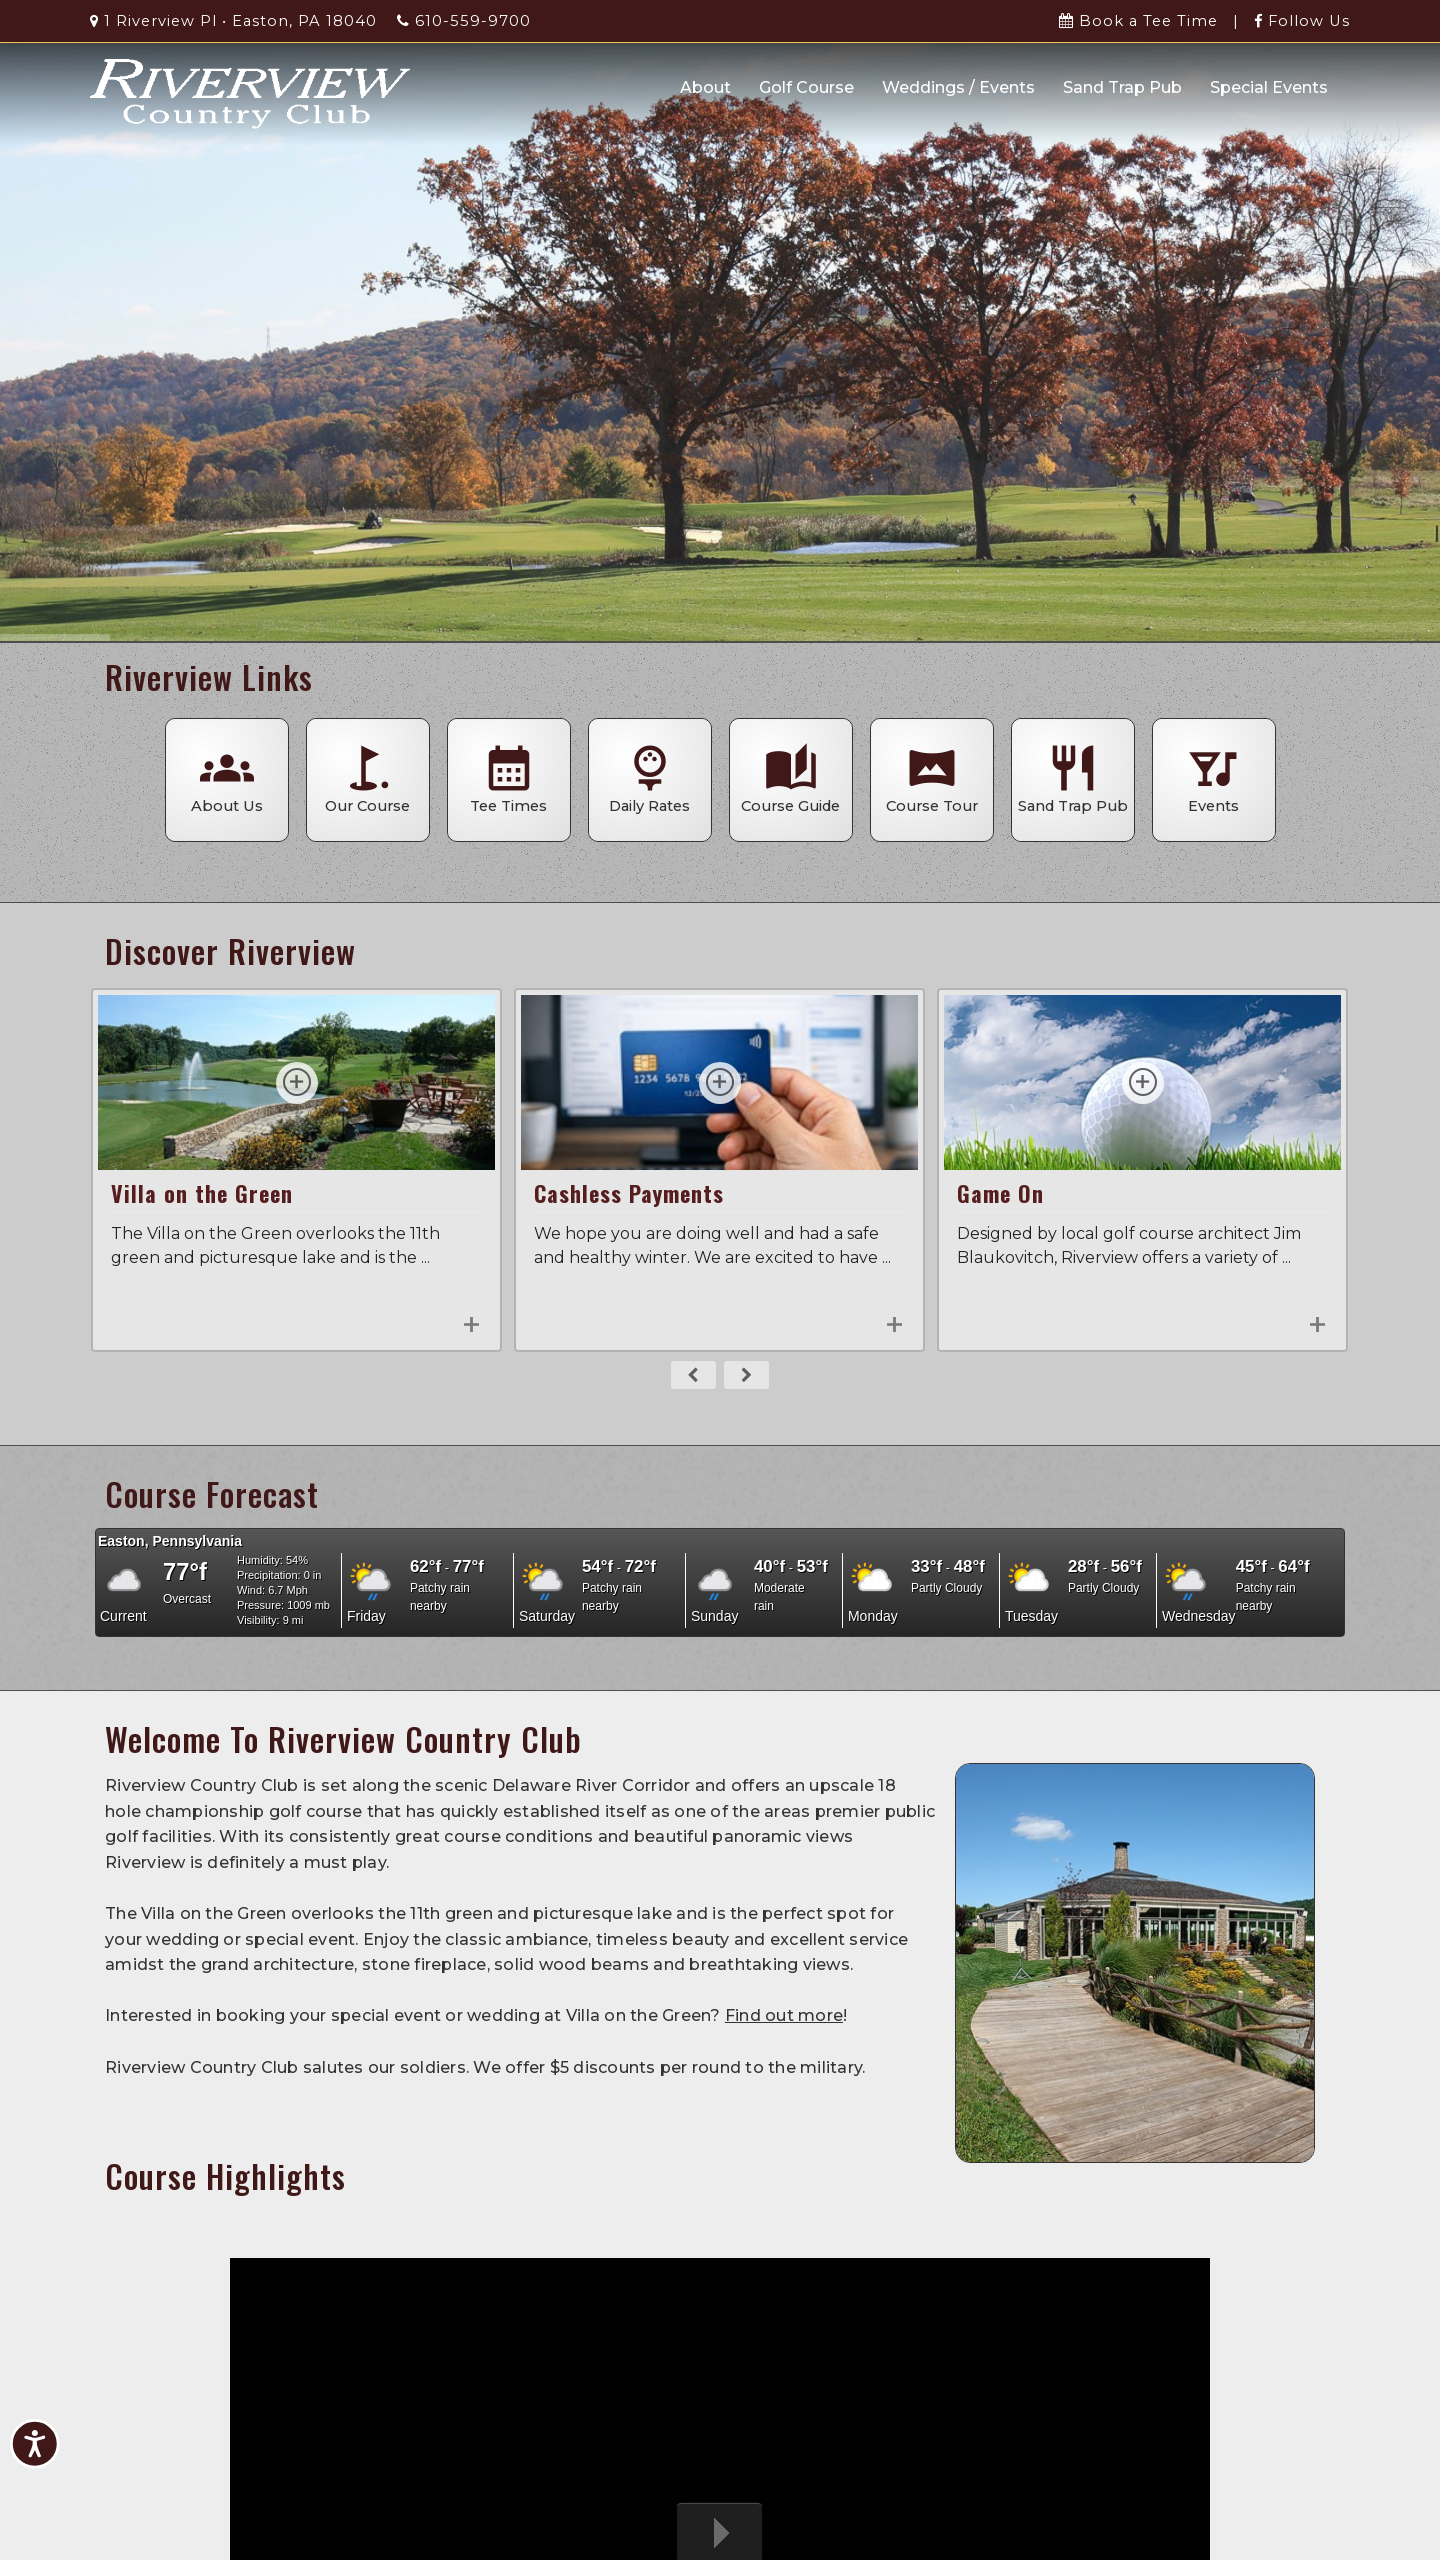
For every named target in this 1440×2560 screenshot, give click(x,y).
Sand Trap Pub (1122, 87)
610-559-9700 (464, 21)
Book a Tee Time (1138, 21)
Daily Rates (650, 778)
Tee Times (509, 778)
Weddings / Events (958, 87)
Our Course (368, 778)
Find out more (784, 2015)
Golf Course (806, 87)
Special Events (1269, 87)
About (705, 87)
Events (1214, 778)
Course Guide (791, 778)
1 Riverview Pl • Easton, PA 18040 (233, 21)
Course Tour (932, 778)
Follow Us (1302, 21)
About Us (227, 778)
